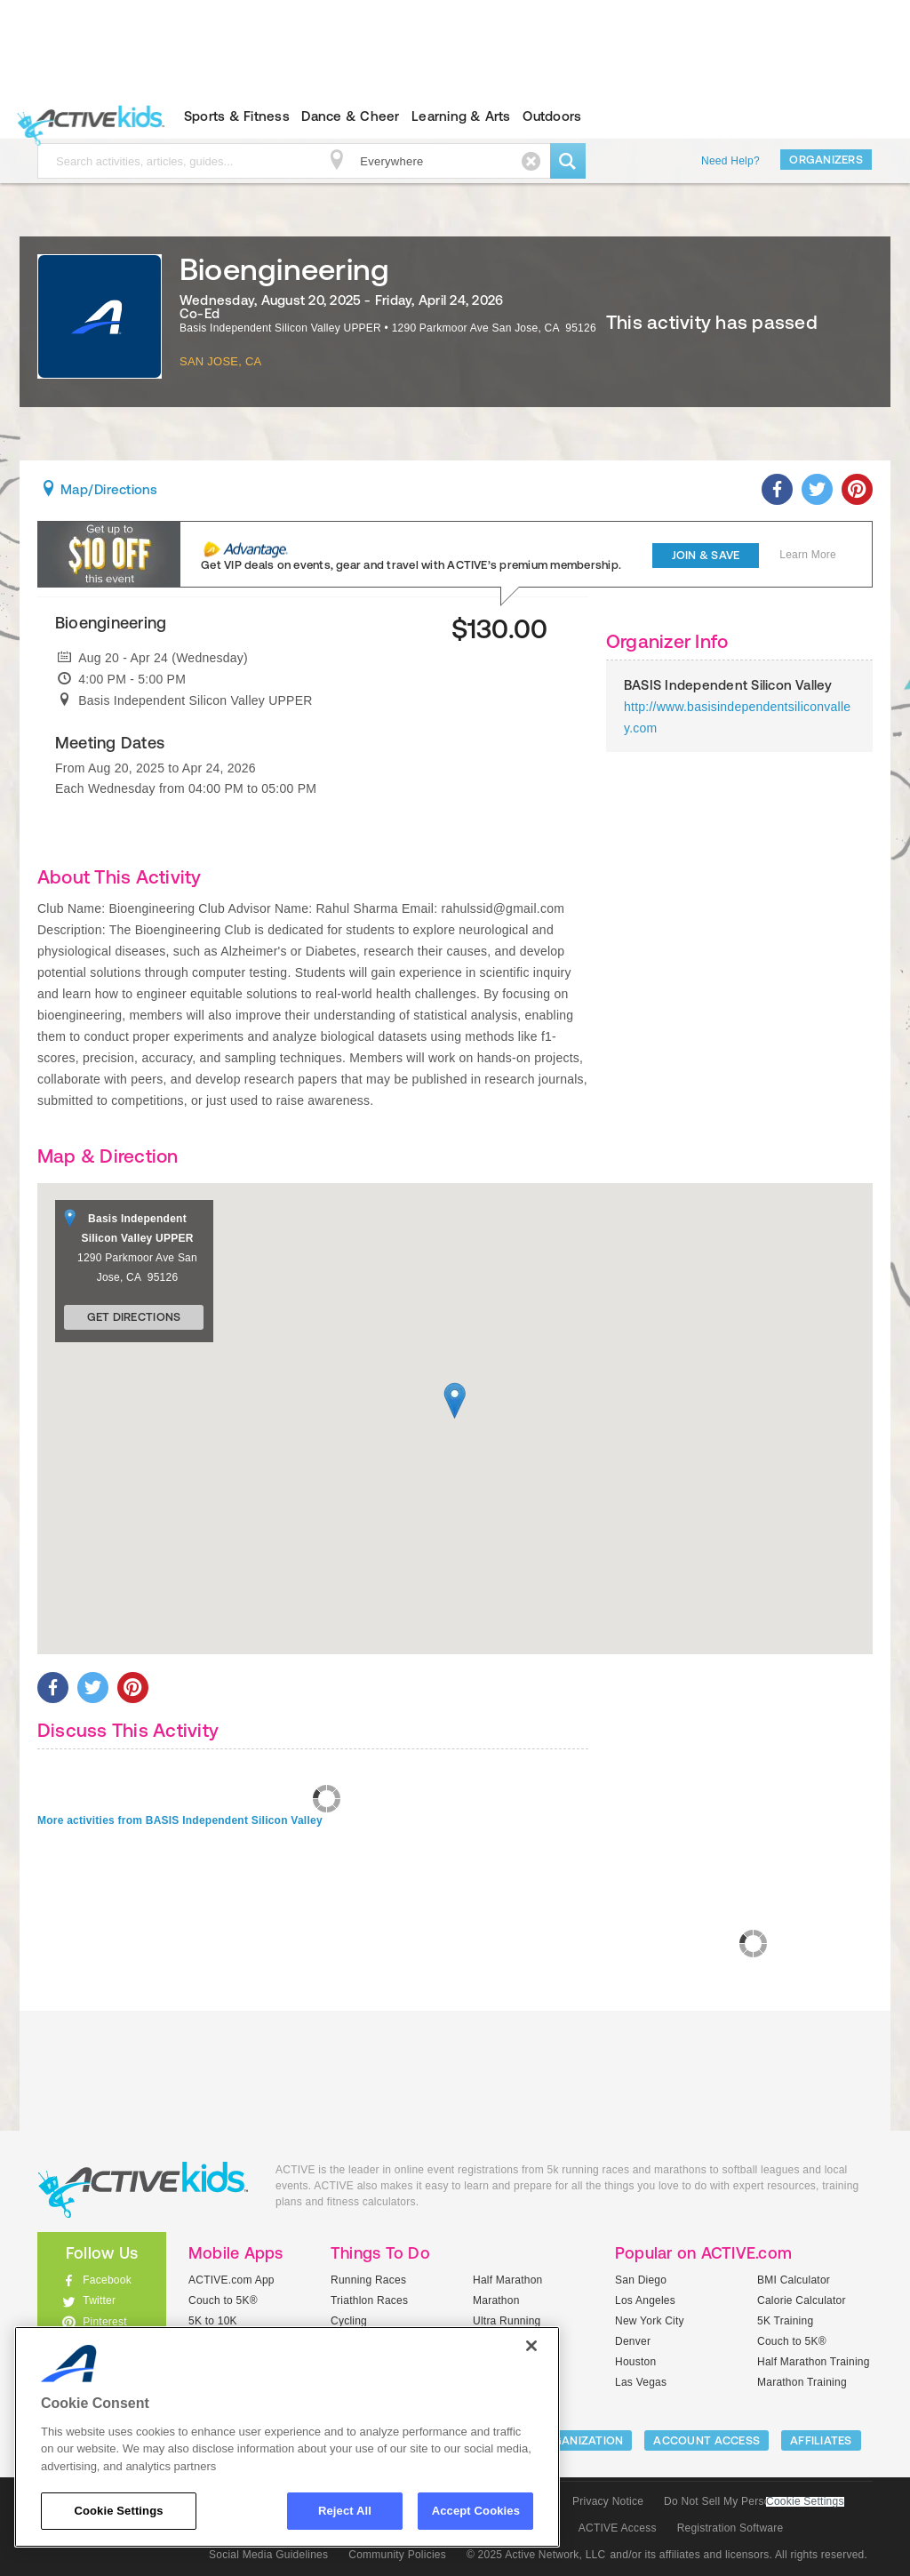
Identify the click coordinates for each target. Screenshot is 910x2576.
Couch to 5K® (223, 2300)
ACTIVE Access (618, 2528)
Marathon (496, 2300)
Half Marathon (508, 2280)
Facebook (107, 2280)
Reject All (344, 2510)
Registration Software (730, 2528)
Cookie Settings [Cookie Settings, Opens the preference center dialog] (118, 2510)
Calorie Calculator (801, 2300)
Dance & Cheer (350, 116)
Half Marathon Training (813, 2362)
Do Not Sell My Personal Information (753, 2501)
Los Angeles (645, 2300)
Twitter (99, 2300)
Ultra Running (507, 2321)
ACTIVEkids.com (86, 116)
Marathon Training (802, 2382)
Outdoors (552, 116)
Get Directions (134, 1317)
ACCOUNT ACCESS (706, 2440)
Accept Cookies (476, 2510)
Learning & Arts (461, 116)
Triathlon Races (369, 2300)
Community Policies (397, 2554)
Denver (633, 2341)
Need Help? (730, 161)
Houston (635, 2362)
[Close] (531, 2345)
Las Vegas (641, 2382)
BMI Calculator (793, 2280)
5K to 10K (212, 2321)
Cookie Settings (805, 2502)
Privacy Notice (607, 2501)
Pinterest (105, 2322)
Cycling (349, 2321)
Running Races (368, 2280)
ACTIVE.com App (231, 2280)
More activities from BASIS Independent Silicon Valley (180, 1820)
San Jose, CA (220, 361)
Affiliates (821, 2440)
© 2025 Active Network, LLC (536, 2554)
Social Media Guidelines (268, 2554)
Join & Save (706, 555)
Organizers (826, 159)
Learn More (807, 554)
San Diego (641, 2280)
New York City (649, 2321)
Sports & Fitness (237, 116)
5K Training (785, 2321)
